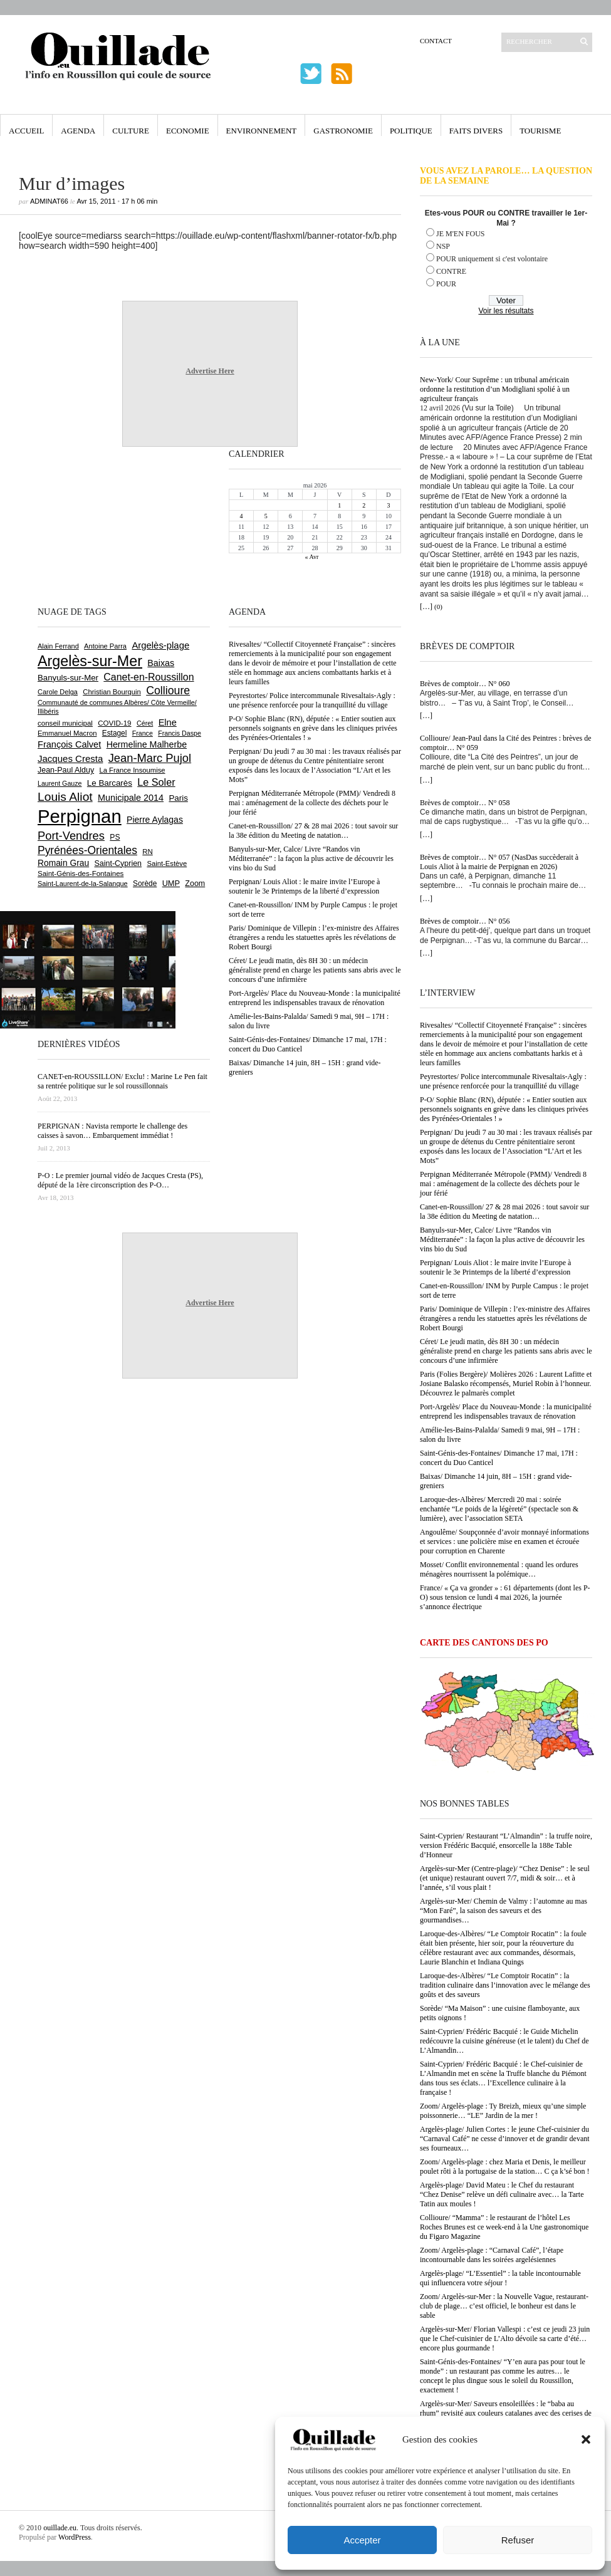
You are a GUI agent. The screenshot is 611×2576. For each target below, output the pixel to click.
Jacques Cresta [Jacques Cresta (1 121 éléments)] (70, 758)
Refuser (518, 2540)
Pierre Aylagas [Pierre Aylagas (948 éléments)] (155, 820)
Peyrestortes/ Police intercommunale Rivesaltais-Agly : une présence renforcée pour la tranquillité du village (503, 1081)
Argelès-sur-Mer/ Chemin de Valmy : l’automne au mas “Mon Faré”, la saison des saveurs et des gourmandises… (503, 1910)
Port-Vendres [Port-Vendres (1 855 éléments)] (71, 835)
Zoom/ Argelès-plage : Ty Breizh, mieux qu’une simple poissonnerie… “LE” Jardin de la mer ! (503, 2111)
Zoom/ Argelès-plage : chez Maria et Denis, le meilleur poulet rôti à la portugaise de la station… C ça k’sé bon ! (505, 2166)
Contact (436, 40)
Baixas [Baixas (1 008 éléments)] (160, 663)
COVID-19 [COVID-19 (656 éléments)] (114, 723)
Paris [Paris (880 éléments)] (178, 798)
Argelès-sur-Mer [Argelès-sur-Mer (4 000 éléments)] (90, 661)
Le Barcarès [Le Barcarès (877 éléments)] (109, 783)
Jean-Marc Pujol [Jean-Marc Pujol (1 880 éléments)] (149, 757)
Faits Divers (476, 130)
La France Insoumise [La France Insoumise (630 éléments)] (132, 770)
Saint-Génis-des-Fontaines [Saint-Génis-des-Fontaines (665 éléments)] (80, 873)
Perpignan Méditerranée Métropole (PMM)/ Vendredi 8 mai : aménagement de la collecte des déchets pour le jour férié (503, 1183)
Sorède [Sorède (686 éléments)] (145, 883)
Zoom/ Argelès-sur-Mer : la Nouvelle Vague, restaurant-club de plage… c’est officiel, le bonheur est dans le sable (504, 2306)
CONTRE (451, 271)
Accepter (361, 2540)
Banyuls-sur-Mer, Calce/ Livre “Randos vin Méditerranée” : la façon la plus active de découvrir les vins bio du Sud (502, 1239)
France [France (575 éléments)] (142, 733)
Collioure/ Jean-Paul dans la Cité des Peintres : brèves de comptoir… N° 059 (506, 743)
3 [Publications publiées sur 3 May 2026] (388, 505)
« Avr (312, 556)
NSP (443, 246)
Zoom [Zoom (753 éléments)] (195, 883)
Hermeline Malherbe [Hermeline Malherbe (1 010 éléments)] (147, 744)
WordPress (74, 2537)
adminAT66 (49, 201)
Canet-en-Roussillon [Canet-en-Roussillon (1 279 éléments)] (148, 677)
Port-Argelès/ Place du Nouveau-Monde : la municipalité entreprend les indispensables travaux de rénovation (506, 1411)
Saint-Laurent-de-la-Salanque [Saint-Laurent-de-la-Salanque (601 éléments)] (83, 883)
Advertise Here (209, 371)
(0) (438, 606)
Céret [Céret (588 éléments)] (145, 723)
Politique (411, 130)
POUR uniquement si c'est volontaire (492, 258)
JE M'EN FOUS (460, 233)
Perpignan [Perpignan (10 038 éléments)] (80, 816)
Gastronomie (343, 130)
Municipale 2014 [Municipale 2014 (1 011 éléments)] (131, 798)
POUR (446, 283)
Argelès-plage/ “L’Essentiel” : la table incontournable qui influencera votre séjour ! (500, 2278)
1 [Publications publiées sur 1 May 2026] (339, 505)
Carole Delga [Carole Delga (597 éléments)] (58, 692)
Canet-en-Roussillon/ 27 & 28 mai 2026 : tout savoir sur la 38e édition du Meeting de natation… (504, 1211)
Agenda (78, 130)
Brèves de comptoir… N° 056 (464, 921)
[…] (426, 606)
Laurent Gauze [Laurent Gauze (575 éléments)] (60, 783)
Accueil (26, 130)
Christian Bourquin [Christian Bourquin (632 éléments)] (112, 692)
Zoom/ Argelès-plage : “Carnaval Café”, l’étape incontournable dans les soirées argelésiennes (491, 2255)
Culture (130, 130)
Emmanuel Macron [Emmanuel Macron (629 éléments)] (67, 733)
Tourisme (540, 130)
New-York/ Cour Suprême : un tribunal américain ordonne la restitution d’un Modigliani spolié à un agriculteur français (495, 389)
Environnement (261, 130)
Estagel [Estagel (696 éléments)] (114, 733)
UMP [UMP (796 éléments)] (171, 883)
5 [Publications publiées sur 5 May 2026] (266, 516)
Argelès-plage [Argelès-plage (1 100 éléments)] (160, 645)
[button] (586, 2439)
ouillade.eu (59, 2527)
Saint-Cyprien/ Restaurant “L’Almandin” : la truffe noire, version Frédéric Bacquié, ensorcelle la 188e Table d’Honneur (506, 1845)
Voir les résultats (505, 310)
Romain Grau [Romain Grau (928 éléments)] (63, 863)
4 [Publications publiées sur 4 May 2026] (241, 516)
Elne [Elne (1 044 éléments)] (168, 722)
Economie (187, 130)
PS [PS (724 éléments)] (115, 837)
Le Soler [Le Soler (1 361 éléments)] (156, 782)
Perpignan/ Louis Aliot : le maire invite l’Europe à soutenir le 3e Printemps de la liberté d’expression (495, 1267)
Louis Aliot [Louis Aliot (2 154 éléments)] (65, 796)
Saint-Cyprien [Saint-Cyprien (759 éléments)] (118, 863)
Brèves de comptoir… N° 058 (464, 802)
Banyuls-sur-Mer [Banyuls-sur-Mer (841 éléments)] (68, 677)
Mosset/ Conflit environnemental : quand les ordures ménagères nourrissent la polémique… (499, 1569)
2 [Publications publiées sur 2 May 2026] (363, 505)
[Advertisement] (78, 525)
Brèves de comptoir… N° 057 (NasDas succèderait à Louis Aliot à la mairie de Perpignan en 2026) (499, 862)
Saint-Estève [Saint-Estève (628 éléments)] (167, 863)
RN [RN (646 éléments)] (147, 851)
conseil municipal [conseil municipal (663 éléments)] (65, 723)
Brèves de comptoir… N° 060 (464, 683)
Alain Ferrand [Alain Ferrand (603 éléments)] (58, 646)
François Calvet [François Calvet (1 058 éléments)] (69, 744)
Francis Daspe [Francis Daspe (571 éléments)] (179, 733)
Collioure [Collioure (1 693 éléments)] (168, 690)
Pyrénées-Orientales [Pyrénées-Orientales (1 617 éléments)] (87, 850)
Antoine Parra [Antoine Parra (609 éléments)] (105, 646)
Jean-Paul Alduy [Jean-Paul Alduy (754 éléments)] (66, 770)
